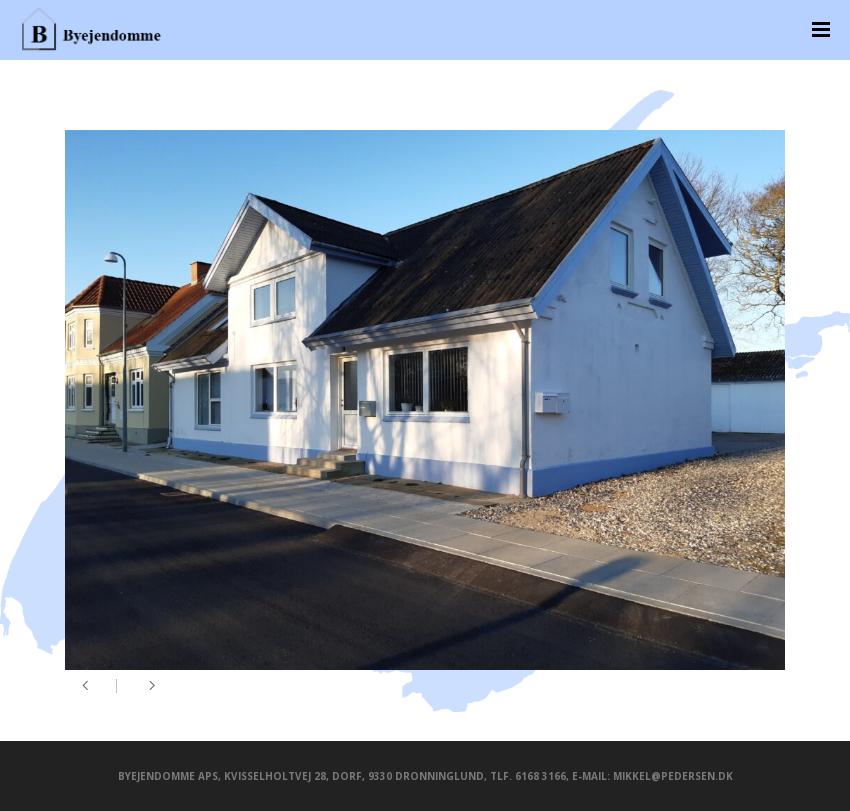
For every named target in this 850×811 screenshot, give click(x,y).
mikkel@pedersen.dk (673, 776)
